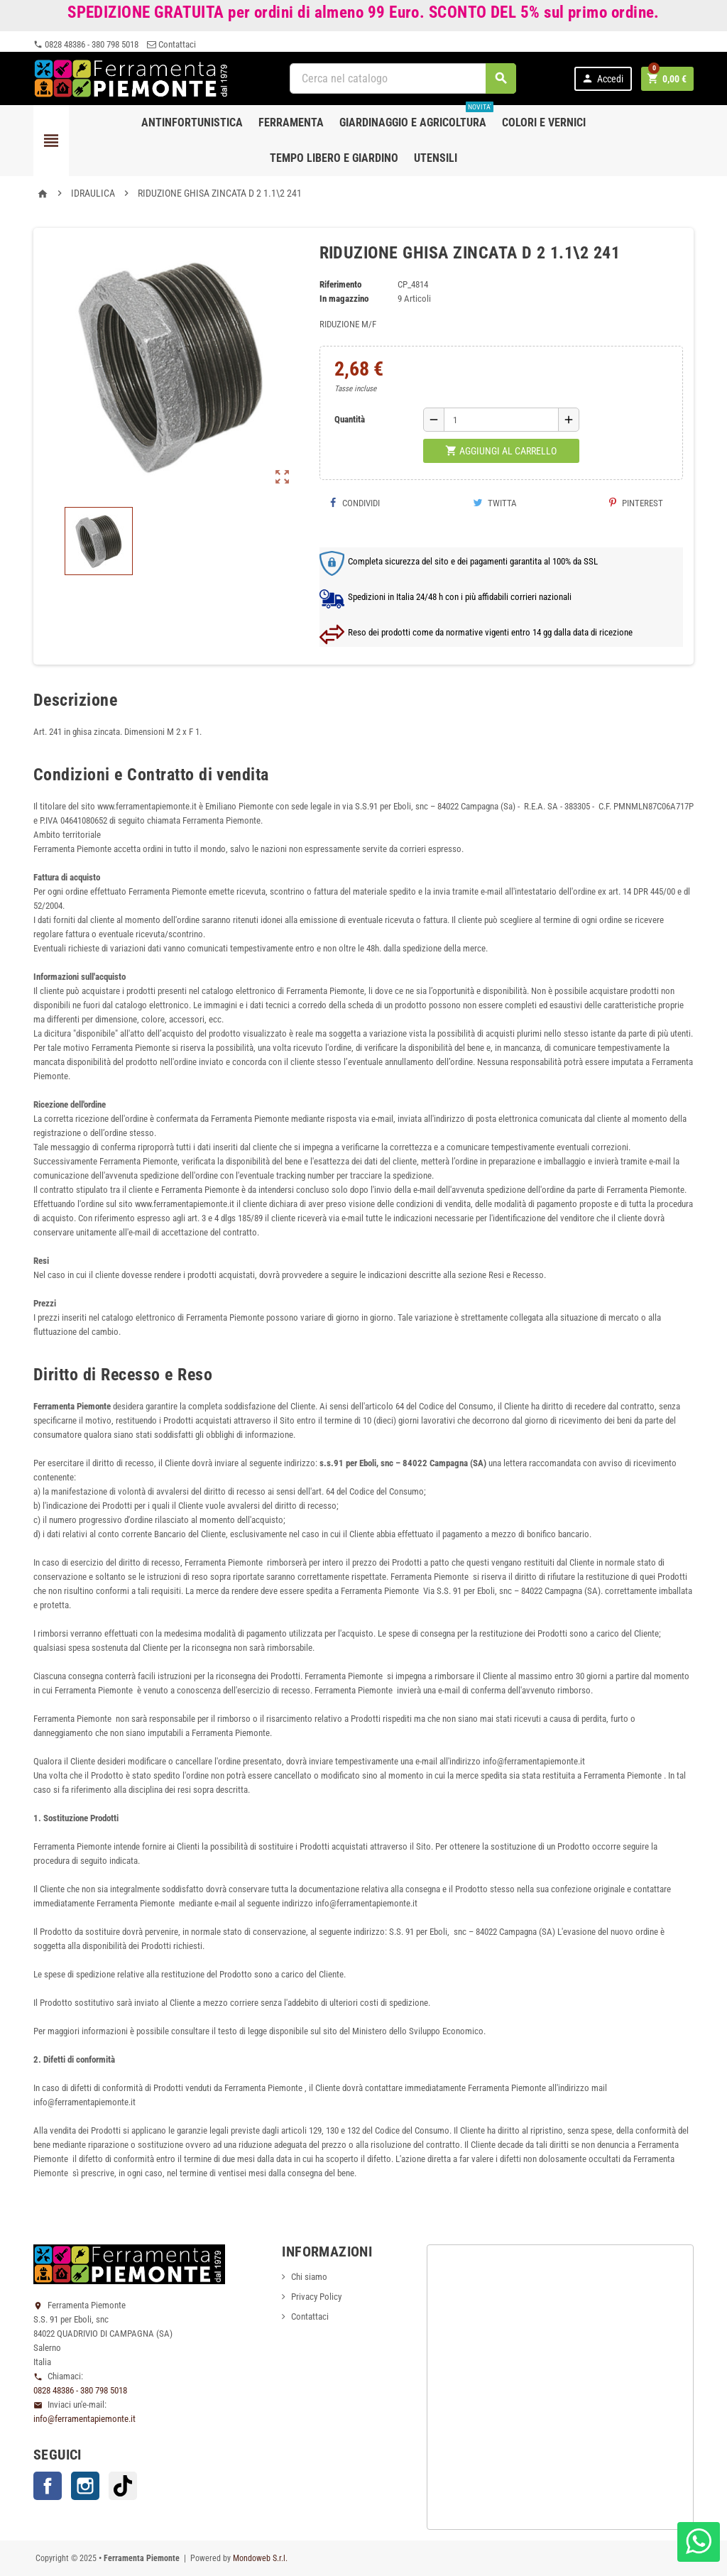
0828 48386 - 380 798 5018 (85, 44)
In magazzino (343, 298)
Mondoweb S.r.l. (260, 2558)
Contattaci (171, 44)
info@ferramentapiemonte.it (84, 2418)
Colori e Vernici (544, 122)
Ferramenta (291, 122)
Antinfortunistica (192, 122)
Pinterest (636, 503)
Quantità (349, 419)
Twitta (495, 503)
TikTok (123, 2486)
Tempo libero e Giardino (334, 158)
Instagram (85, 2486)
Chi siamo (309, 2276)
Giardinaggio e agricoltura (416, 117)
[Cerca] (403, 78)
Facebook (47, 2486)
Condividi (355, 503)
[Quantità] (501, 420)
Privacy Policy (316, 2296)
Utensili (435, 158)
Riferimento (340, 284)
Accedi (602, 78)
